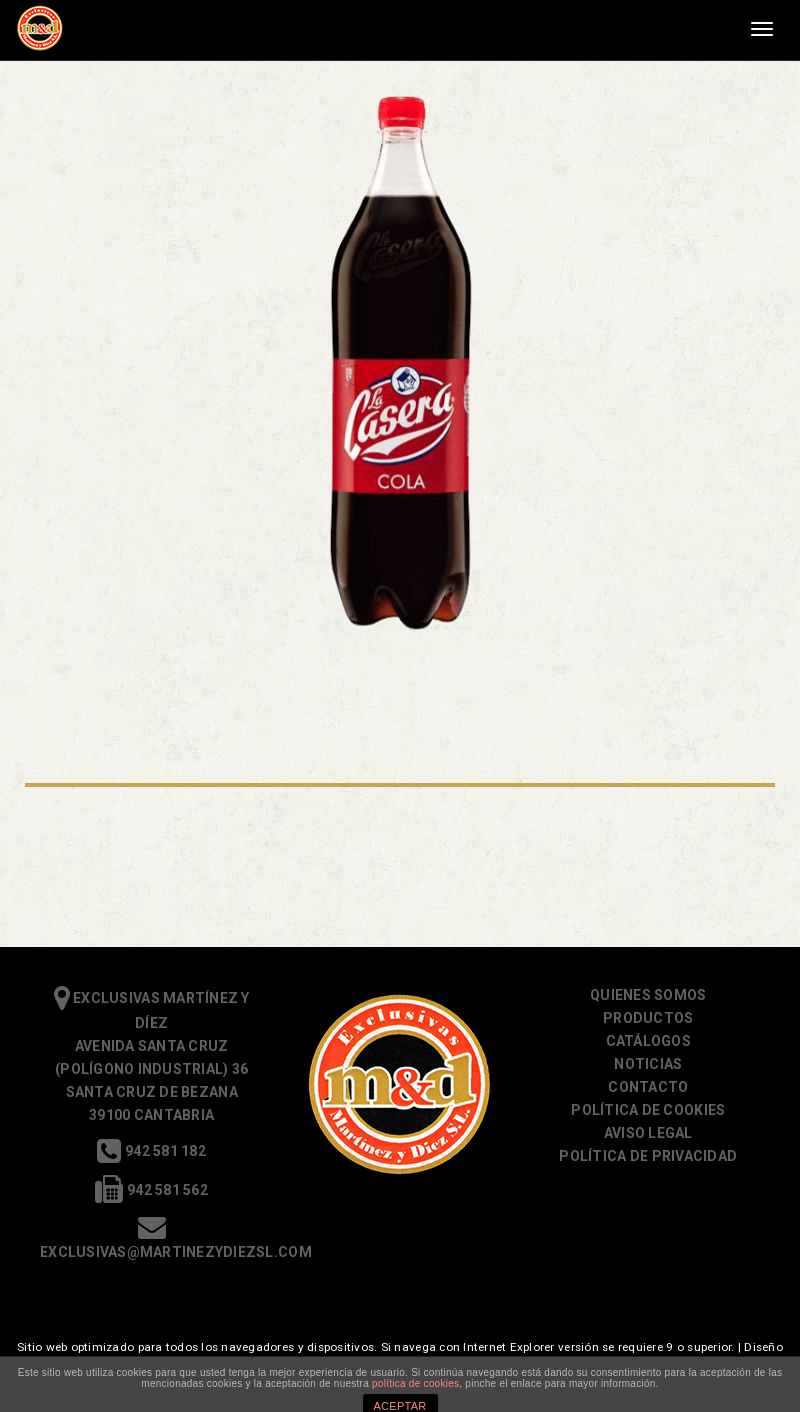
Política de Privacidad (648, 1156)
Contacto (648, 1087)
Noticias (648, 1064)
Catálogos (648, 1041)
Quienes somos (648, 995)
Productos (648, 1018)
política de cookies (415, 1383)
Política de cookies (648, 1110)
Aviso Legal (648, 1133)
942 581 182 (151, 1151)
